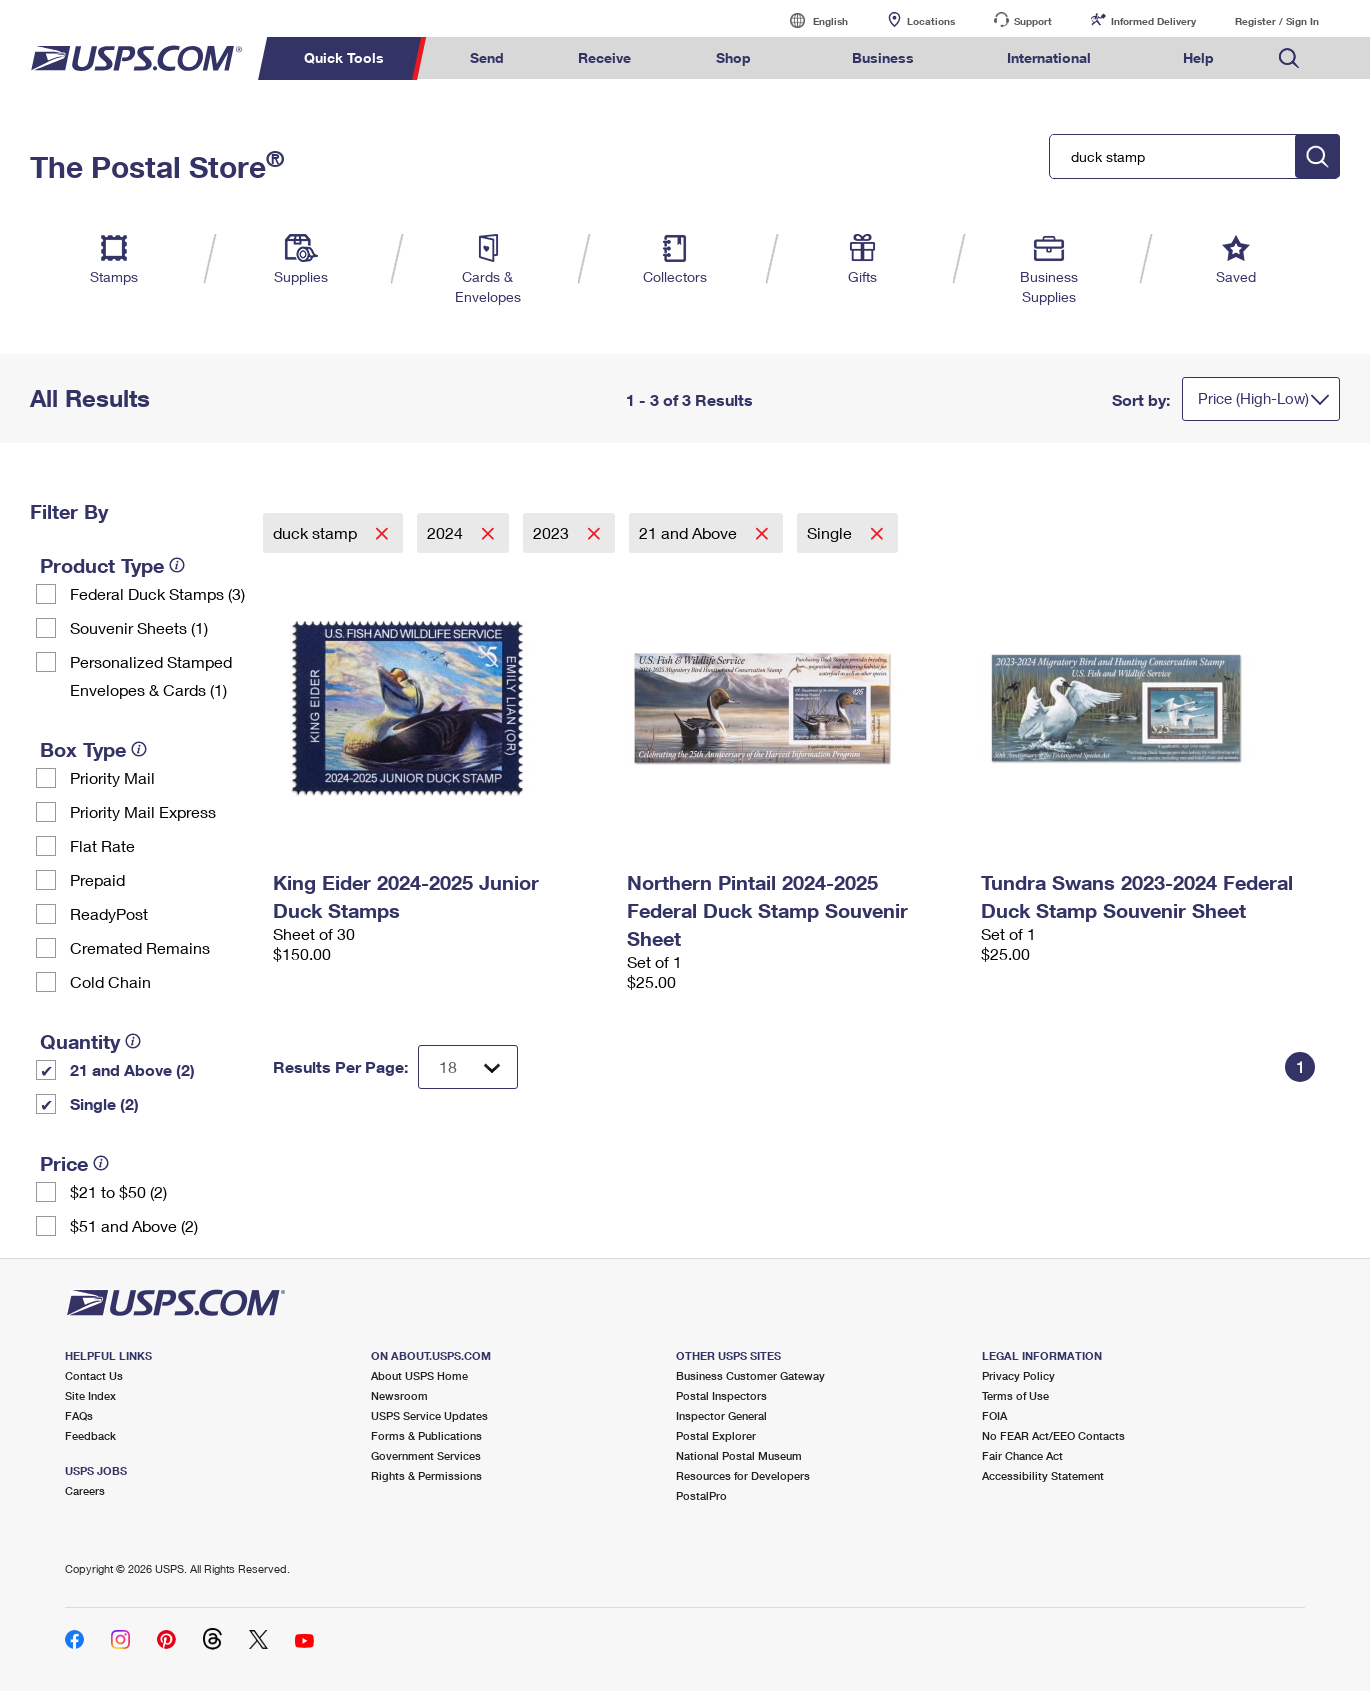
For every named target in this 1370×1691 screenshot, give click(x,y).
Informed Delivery (1153, 21)
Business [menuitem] (883, 57)
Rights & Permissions (426, 1475)
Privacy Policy (1018, 1375)
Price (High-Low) (1253, 398)
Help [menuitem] (1198, 57)
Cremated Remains (140, 947)
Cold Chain (110, 981)
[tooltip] (177, 565)
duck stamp (317, 532)
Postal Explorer (716, 1435)
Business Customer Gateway (750, 1375)
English (810, 20)
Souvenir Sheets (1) (139, 627)
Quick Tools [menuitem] (344, 57)
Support (1033, 21)
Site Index (90, 1395)
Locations (931, 21)
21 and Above (690, 532)
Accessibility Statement (1043, 1475)
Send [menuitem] (487, 57)
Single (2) (104, 1103)
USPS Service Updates (429, 1415)
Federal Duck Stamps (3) (157, 593)
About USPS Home (419, 1375)
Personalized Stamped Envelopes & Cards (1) (151, 675)
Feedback (90, 1435)
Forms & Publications (426, 1435)
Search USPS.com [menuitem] (1289, 58)
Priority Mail (112, 777)
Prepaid (97, 879)
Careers (85, 1490)
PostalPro (701, 1495)
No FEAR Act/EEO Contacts (1053, 1435)
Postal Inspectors (721, 1395)
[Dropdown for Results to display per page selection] (468, 1067)
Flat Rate (102, 845)
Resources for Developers (743, 1475)
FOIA (994, 1415)
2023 (553, 532)
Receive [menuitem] (604, 57)
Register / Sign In (1277, 21)
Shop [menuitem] (733, 57)
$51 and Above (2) (134, 1225)
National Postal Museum (739, 1455)
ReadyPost (109, 913)
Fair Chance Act (1022, 1455)
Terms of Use (1015, 1395)
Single (831, 532)
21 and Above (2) (132, 1069)
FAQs (79, 1415)
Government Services (426, 1455)
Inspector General (721, 1415)
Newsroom (399, 1395)
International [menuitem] (1049, 57)
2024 (447, 532)
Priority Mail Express (143, 811)
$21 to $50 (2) (118, 1191)
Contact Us (94, 1375)
